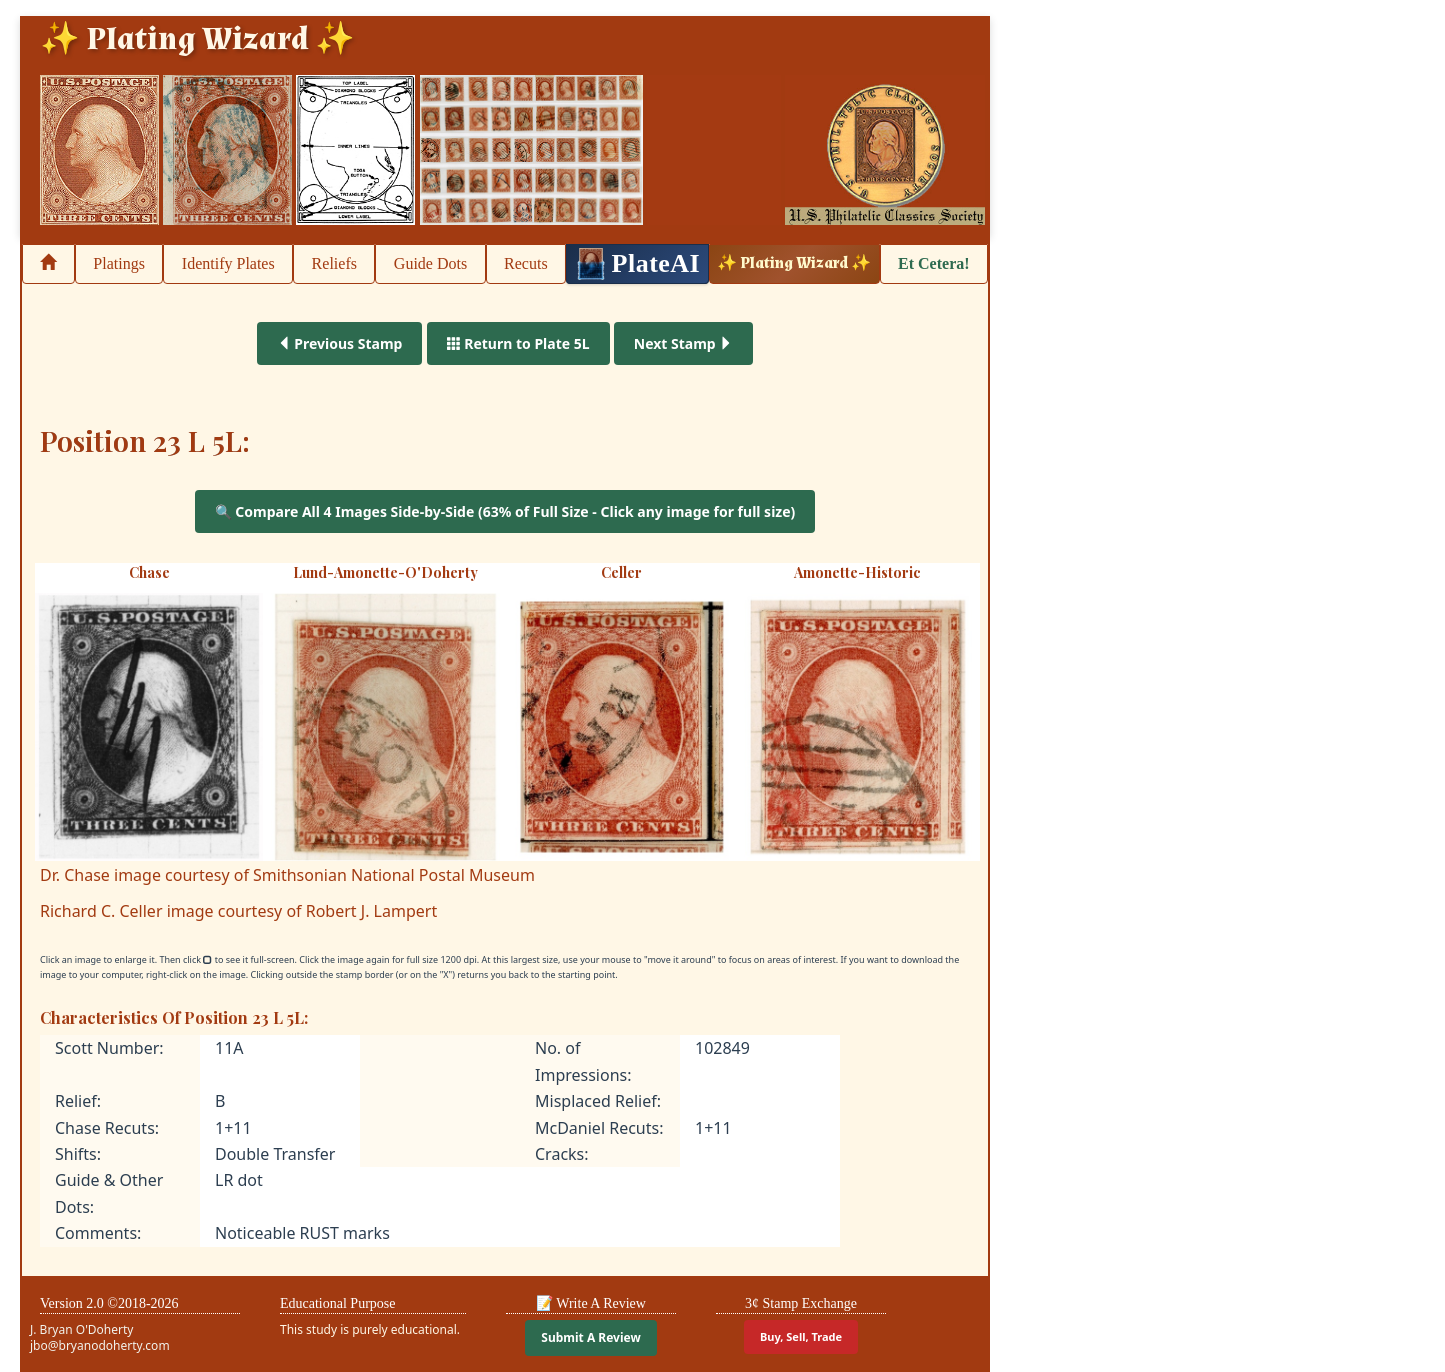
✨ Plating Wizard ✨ (794, 263)
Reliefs (334, 263)
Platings (119, 263)
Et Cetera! (934, 263)
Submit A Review (590, 1337)
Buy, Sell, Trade (801, 1336)
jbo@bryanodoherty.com (100, 1345)
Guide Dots (430, 263)
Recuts (526, 263)
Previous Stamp (340, 343)
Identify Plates (228, 263)
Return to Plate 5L (518, 343)
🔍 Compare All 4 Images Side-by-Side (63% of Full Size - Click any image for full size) (505, 511)
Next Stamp (684, 343)
